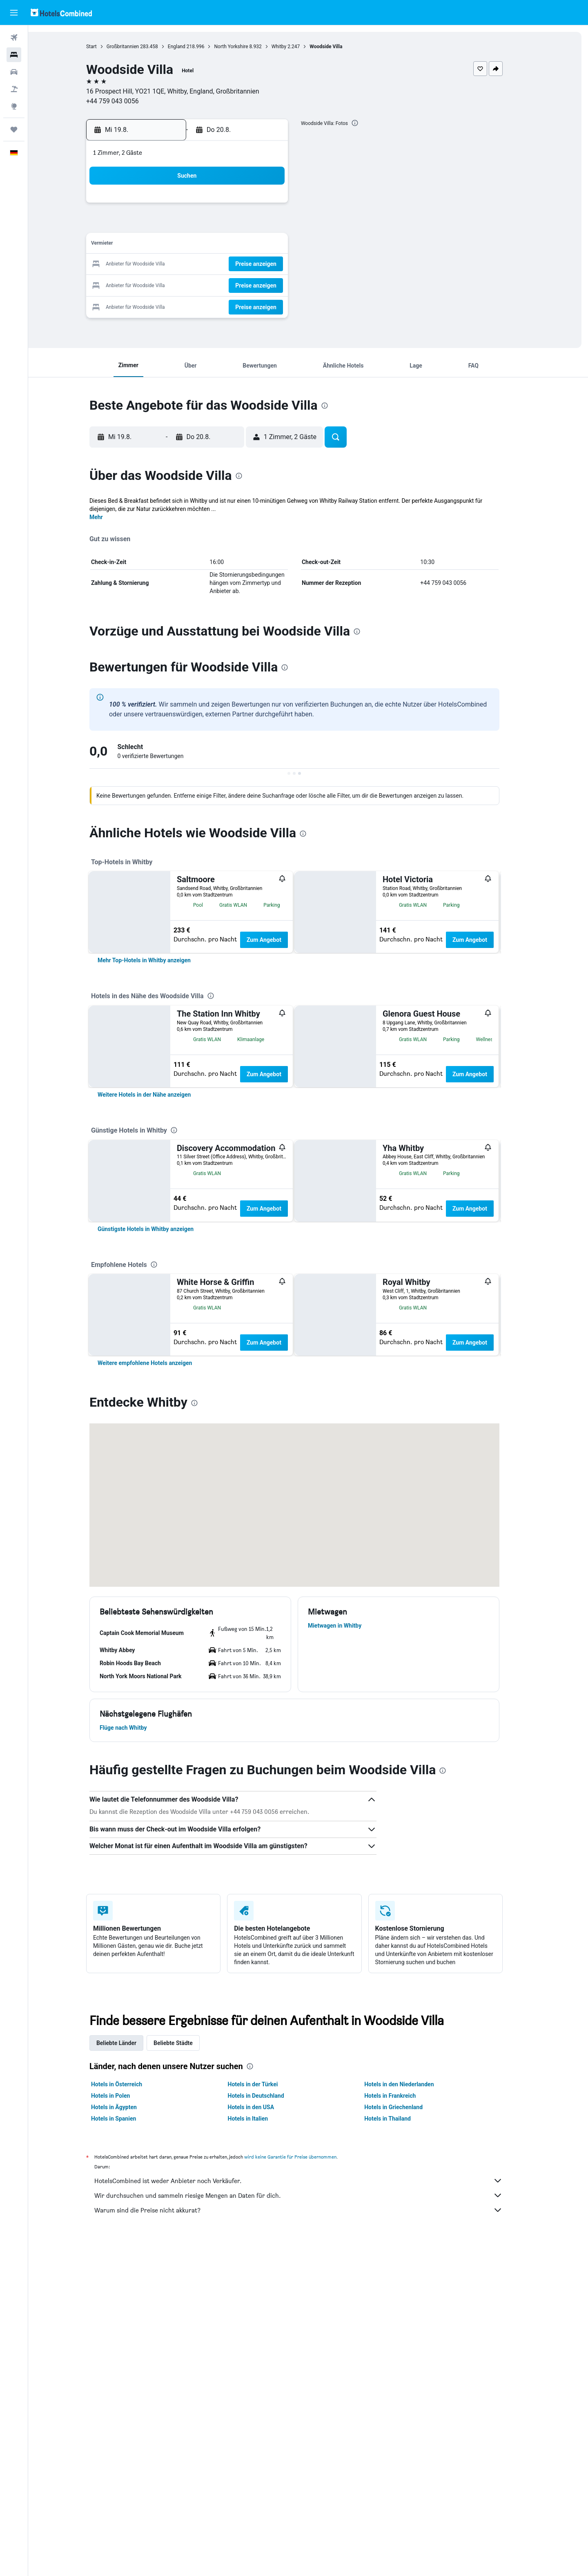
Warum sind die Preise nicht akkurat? (312, 2543)
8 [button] (261, 225)
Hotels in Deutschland (269, 2429)
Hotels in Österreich (130, 2417)
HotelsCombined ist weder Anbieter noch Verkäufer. (312, 2514)
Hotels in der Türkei (266, 2417)
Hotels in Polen (124, 2429)
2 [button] (280, 206)
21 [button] (241, 264)
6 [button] (221, 225)
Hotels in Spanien (127, 2452)
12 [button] (202, 245)
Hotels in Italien (261, 2452)
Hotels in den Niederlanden (413, 2417)
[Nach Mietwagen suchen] (13, 72)
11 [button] (182, 245)
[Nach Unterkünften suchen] (13, 55)
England (190, 46)
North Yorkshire (245, 46)
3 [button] (163, 225)
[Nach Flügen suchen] (13, 37)
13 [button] (221, 245)
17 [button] (163, 264)
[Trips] (13, 129)
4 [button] (182, 225)
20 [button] (221, 264)
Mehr (110, 517)
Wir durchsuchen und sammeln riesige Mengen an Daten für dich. (312, 2529)
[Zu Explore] (13, 106)
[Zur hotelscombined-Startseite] (61, 12)
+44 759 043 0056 (126, 101)
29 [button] (261, 284)
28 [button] (241, 284)
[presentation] (368, 123)
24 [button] (163, 284)
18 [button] (182, 264)
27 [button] (221, 284)
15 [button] (261, 245)
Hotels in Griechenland (407, 2440)
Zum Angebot (278, 940)
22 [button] (261, 264)
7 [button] (241, 225)
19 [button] (202, 264)
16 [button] (280, 245)
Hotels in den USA (264, 2440)
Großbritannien (136, 46)
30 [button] (280, 284)
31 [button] (163, 304)
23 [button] (280, 264)
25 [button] (182, 284)
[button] (14, 13)
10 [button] (163, 245)
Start (105, 46)
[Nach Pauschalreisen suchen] (13, 89)
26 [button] (202, 284)
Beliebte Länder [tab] (130, 2376)
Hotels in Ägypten (128, 2440)
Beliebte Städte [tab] (187, 2376)
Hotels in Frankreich (404, 2429)
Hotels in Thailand (401, 2452)
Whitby (292, 46)
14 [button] (241, 245)
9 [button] (280, 225)
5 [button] (202, 225)
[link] (158, 1043)
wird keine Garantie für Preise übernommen (304, 2490)
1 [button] (261, 206)
